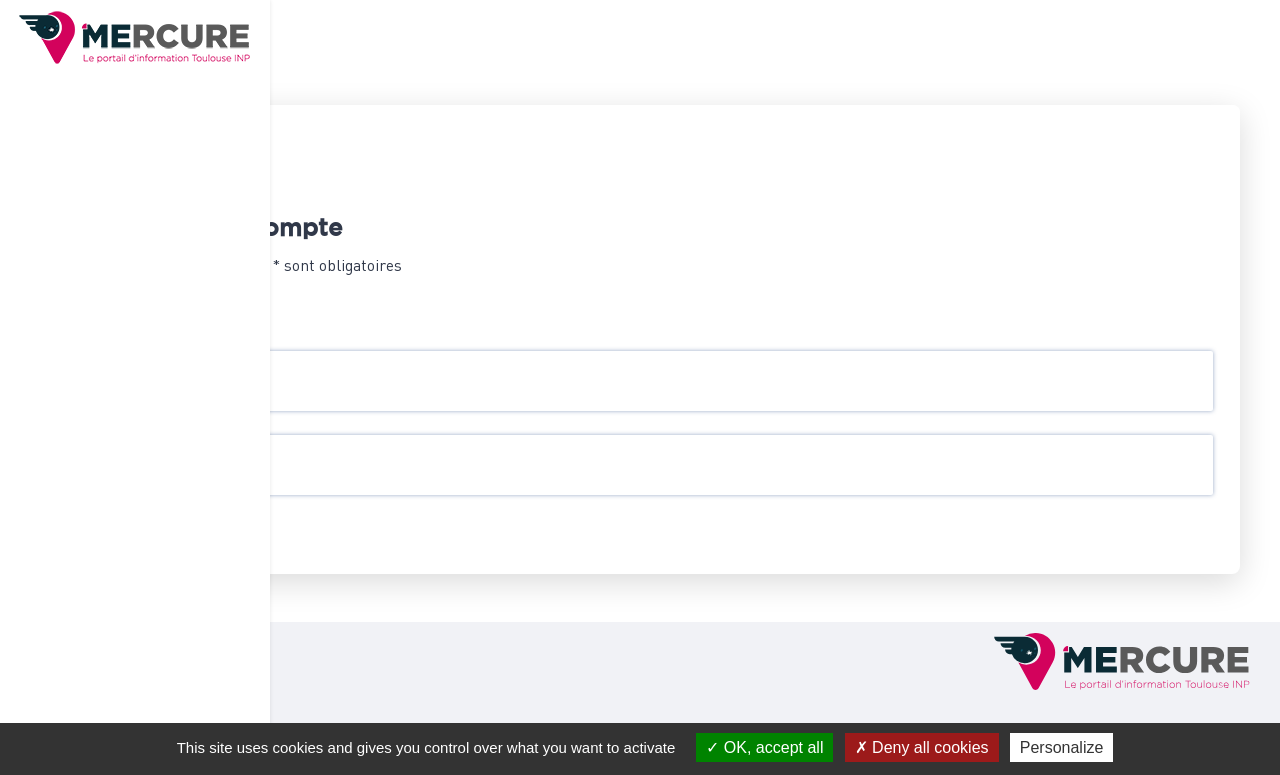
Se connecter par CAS (421, 309)
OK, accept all (764, 747)
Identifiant (384, 369)
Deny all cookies (922, 747)
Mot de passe (391, 453)
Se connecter (408, 536)
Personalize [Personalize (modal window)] (1062, 747)
